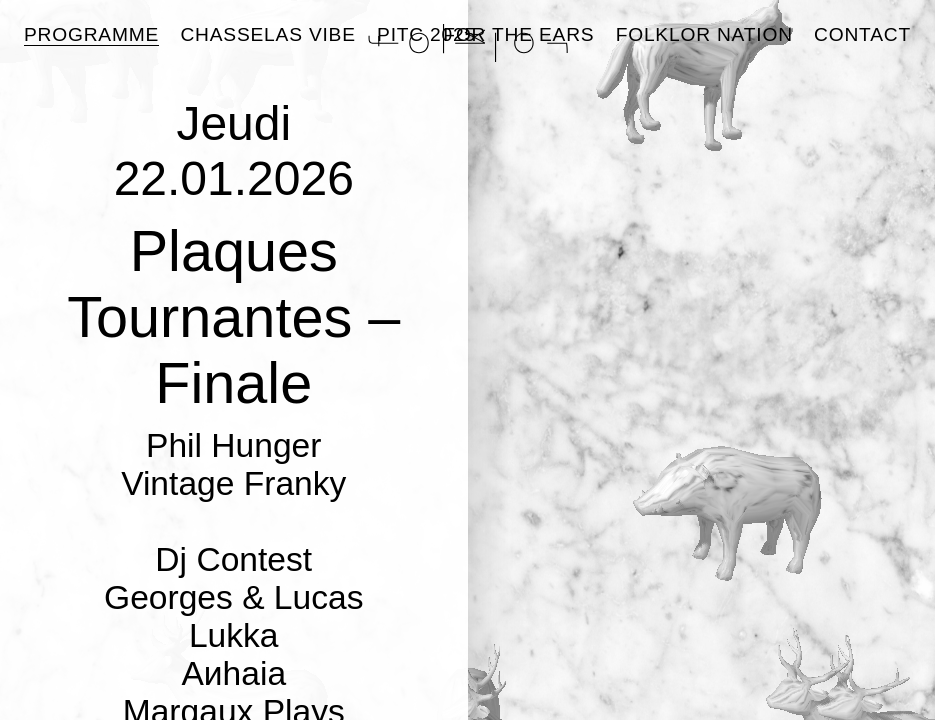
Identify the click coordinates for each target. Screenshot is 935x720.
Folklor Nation (704, 34)
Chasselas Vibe (267, 34)
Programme (91, 34)
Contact (862, 34)
